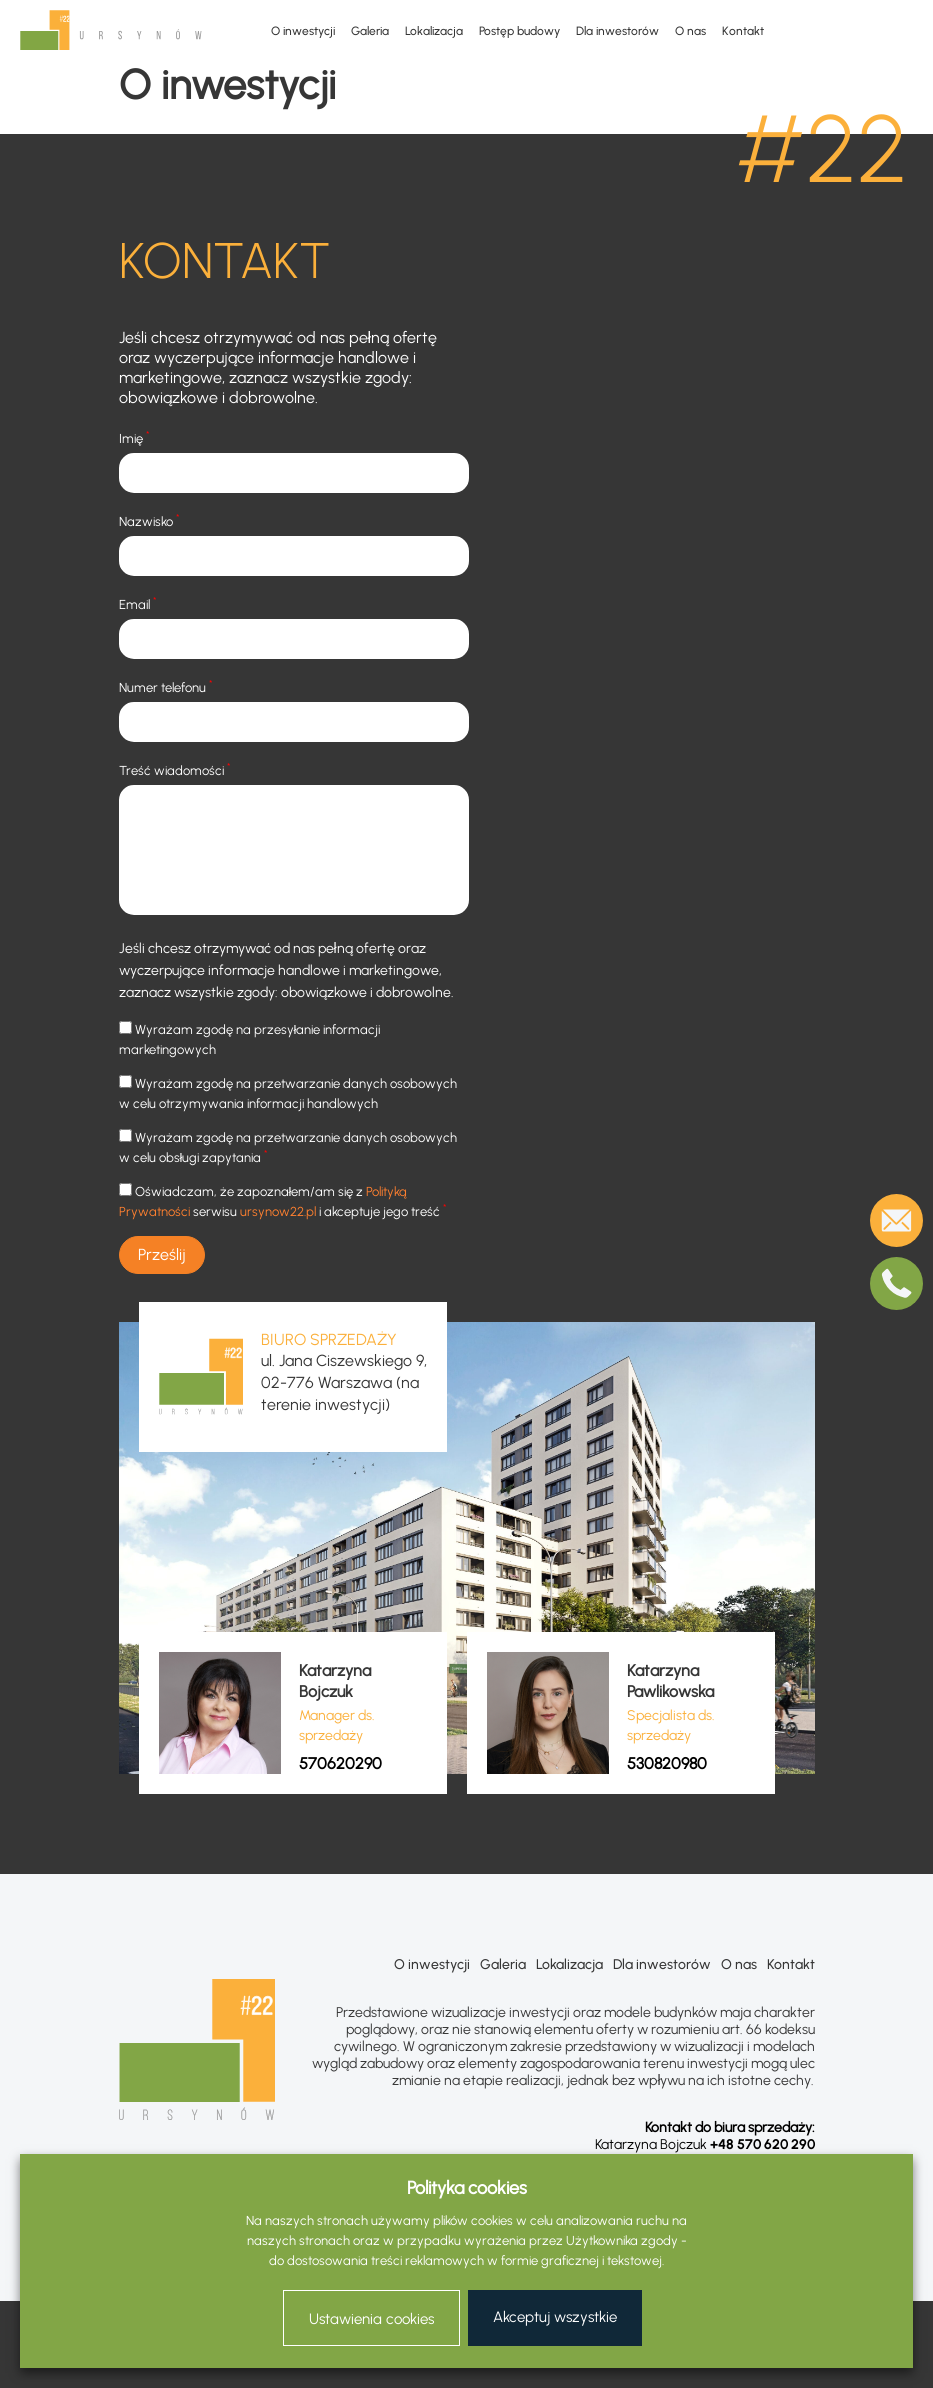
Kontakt (743, 31)
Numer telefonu (166, 686)
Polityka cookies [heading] (467, 2188)
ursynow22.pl (278, 1211)
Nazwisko (149, 520)
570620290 (340, 1763)
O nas (690, 31)
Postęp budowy (519, 31)
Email (138, 603)
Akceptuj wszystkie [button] (555, 2317)
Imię (134, 437)
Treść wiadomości (175, 769)
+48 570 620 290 (762, 2144)
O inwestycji (303, 31)
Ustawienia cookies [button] (371, 2319)
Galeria (370, 31)
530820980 (667, 1763)
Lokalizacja (434, 31)
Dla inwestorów (617, 31)
